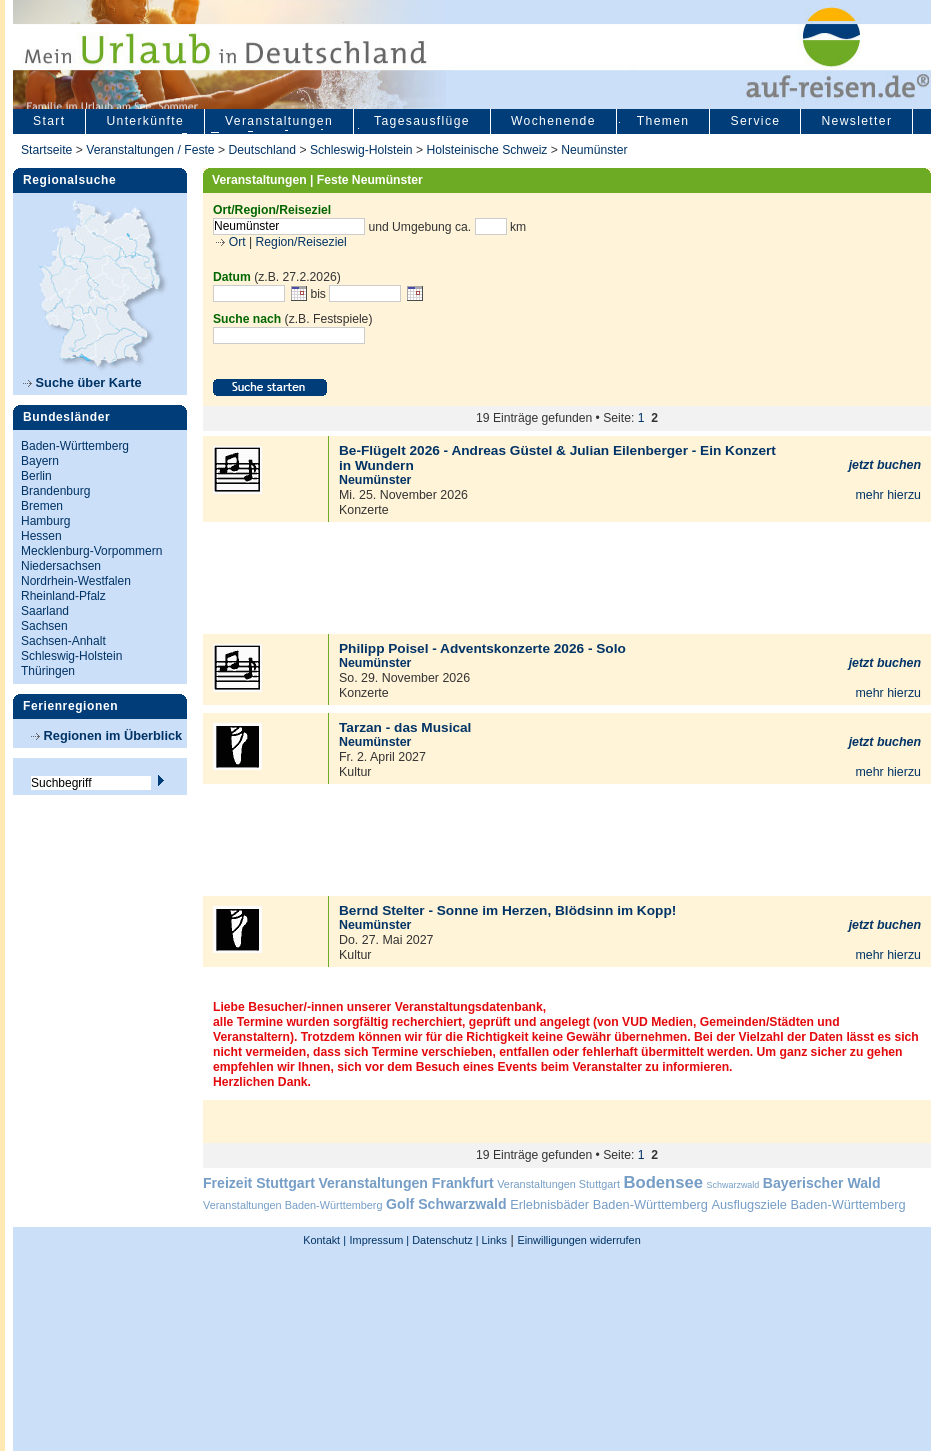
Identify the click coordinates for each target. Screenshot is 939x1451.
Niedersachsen (61, 566)
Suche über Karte (82, 382)
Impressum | (380, 1240)
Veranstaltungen (279, 121)
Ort (235, 242)
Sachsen (44, 626)
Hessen (41, 536)
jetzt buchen (885, 465)
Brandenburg (55, 491)
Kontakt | (324, 1240)
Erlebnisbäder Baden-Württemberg (609, 1204)
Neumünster (594, 150)
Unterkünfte (145, 121)
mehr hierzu (888, 495)
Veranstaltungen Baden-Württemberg (293, 1205)
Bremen (42, 506)
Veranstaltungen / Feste (152, 150)
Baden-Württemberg (75, 446)
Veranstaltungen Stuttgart (558, 1184)
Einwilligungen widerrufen (578, 1240)
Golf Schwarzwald (446, 1204)
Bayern (40, 461)
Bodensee (663, 1182)
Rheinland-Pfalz (63, 596)
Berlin (36, 476)
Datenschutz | (443, 1240)
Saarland (45, 611)
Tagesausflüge (422, 121)
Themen (663, 121)
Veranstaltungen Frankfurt (405, 1183)
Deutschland (262, 150)
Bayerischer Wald (822, 1183)
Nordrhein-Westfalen (76, 581)
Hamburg (45, 521)
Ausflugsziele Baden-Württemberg (808, 1204)
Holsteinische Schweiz (486, 150)
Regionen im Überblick (106, 735)
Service (755, 121)
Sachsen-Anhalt (63, 641)
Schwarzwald (733, 1185)
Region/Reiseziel (301, 242)
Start (49, 121)
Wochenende (553, 121)
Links (493, 1240)
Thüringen (48, 671)
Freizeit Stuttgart (259, 1183)
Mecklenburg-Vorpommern (91, 551)
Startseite (46, 150)
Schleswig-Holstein (361, 150)
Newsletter (856, 121)
